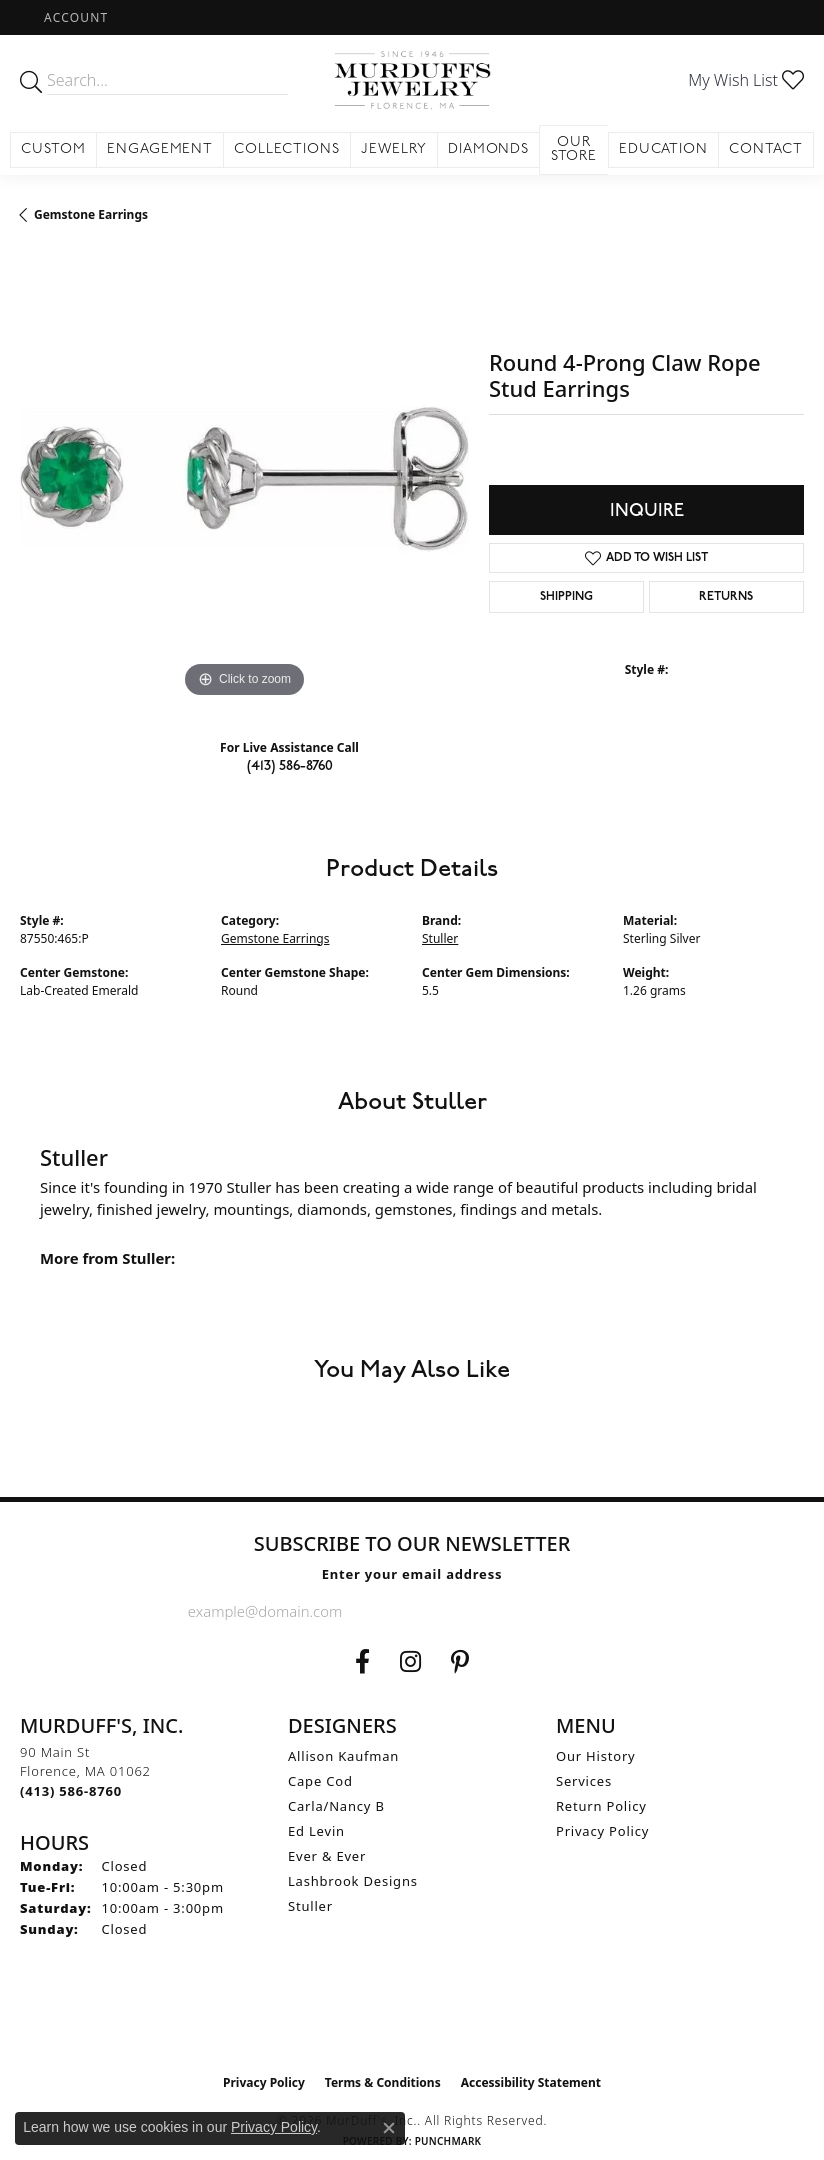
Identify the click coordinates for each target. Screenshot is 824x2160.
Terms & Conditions (383, 2082)
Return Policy (601, 1806)
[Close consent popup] (389, 2128)
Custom (53, 149)
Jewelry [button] (394, 149)
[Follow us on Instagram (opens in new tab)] (410, 1662)
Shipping (566, 597)
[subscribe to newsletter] (620, 1611)
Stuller (440, 938)
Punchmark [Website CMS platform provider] (448, 2141)
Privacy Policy (602, 1831)
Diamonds (489, 149)
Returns (726, 597)
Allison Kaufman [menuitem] (343, 1756)
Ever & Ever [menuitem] (327, 1856)
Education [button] (664, 149)
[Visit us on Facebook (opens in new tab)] (362, 1662)
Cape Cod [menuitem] (320, 1781)
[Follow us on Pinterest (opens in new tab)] (460, 1662)
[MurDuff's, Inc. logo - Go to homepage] (411, 80)
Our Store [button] (574, 149)
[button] (74, 17)
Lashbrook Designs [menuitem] (353, 1881)
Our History (596, 1756)
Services (584, 1781)
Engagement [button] (160, 149)
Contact (766, 149)
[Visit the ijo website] (412, 2022)
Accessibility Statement (531, 2082)
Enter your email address (412, 1574)
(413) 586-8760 (290, 765)
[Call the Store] (71, 1791)
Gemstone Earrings (91, 214)
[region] (244, 478)
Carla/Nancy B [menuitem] (336, 1806)
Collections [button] (287, 149)
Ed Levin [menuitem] (316, 1831)
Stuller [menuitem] (310, 1906)
